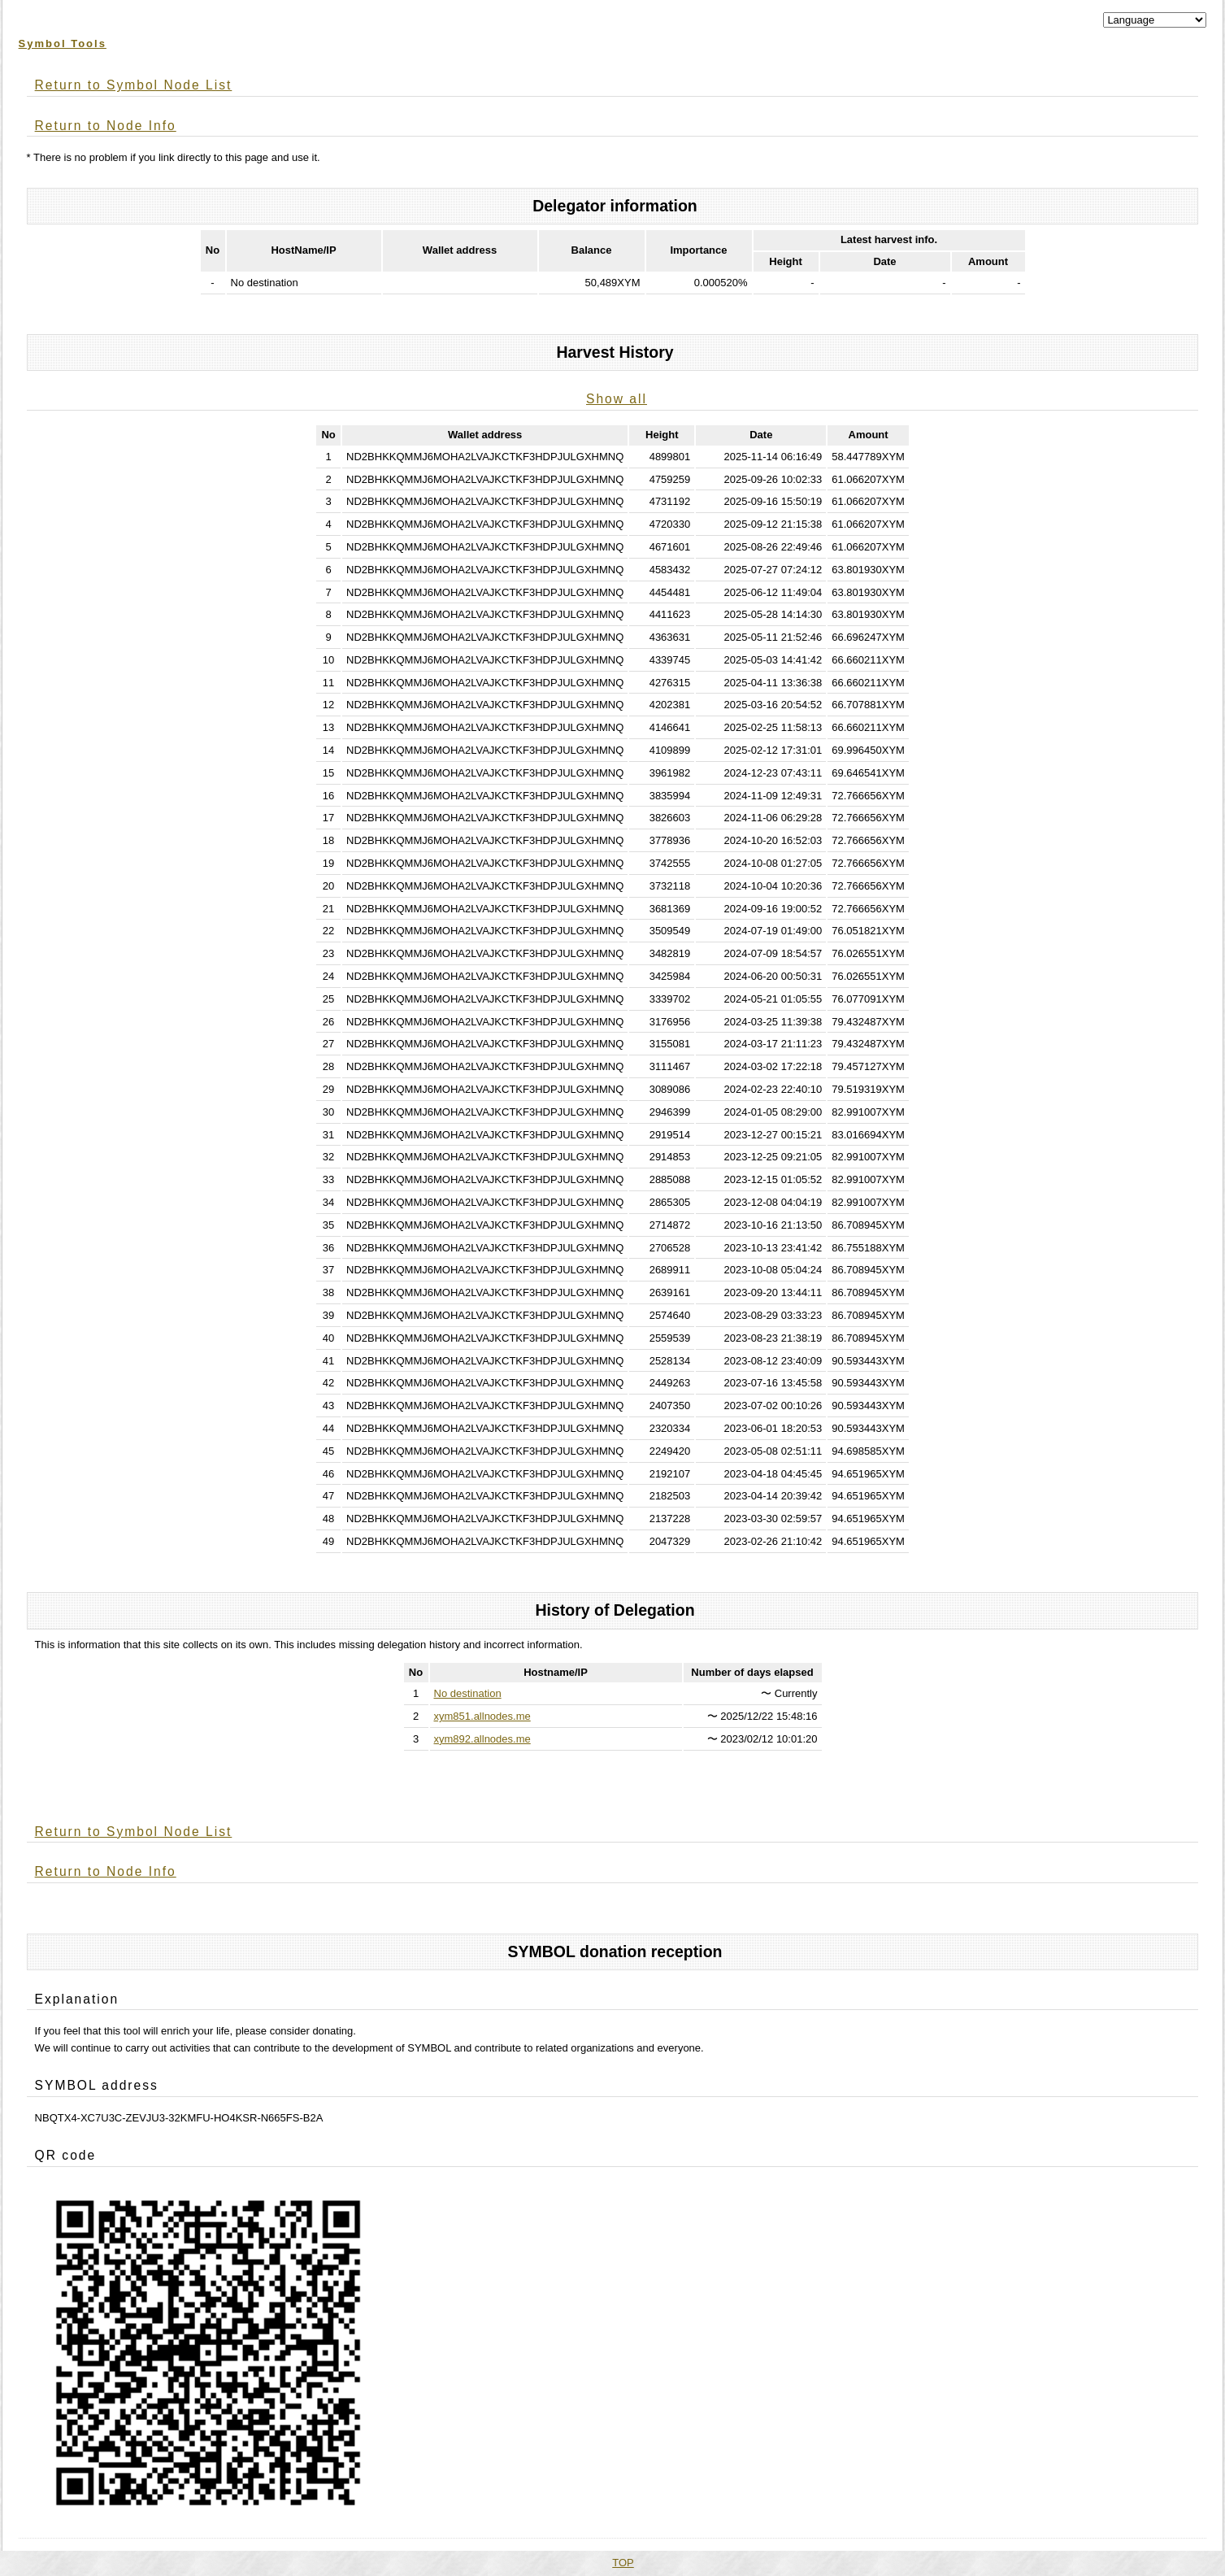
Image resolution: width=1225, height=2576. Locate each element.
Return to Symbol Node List (133, 85)
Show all (616, 399)
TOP (623, 2562)
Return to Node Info (105, 126)
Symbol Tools (62, 43)
